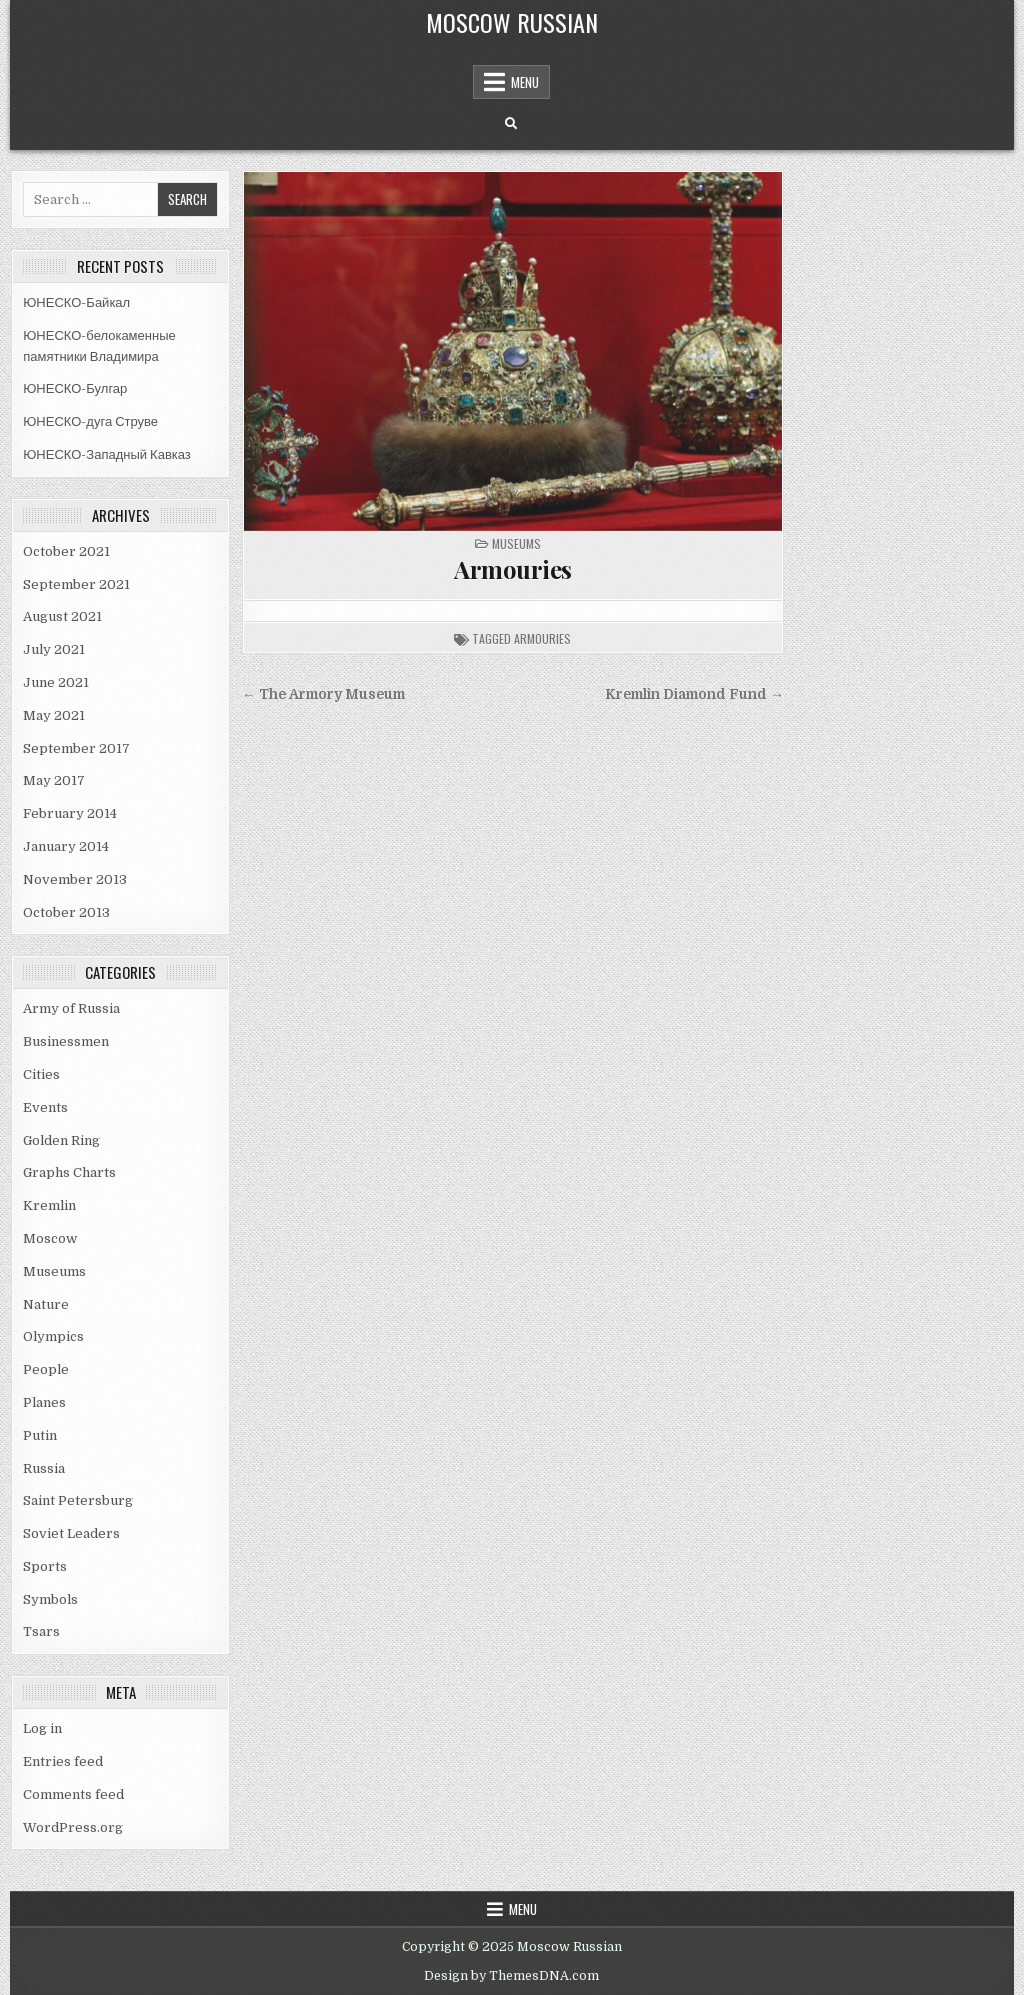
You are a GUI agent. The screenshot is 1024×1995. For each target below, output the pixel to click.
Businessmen (66, 1041)
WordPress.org (73, 1827)
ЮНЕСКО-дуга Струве (90, 421)
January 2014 (66, 846)
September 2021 (76, 584)
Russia (44, 1468)
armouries (542, 638)
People (46, 1369)
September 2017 (76, 748)
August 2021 (62, 616)
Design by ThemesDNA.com (511, 1976)
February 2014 (70, 813)
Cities (41, 1074)
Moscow (50, 1238)
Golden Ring (61, 1140)
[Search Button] (511, 124)
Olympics (53, 1336)
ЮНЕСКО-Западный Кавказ (107, 454)
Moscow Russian (512, 22)
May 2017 (54, 780)
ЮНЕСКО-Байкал (76, 302)
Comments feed (73, 1794)
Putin (40, 1435)
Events (45, 1107)
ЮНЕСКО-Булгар (75, 388)
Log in (42, 1728)
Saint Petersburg (78, 1500)
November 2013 (75, 879)
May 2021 (54, 715)
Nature (46, 1304)
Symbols (50, 1599)
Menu (525, 82)
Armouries (513, 569)
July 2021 (54, 649)
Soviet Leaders (71, 1533)
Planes (44, 1402)
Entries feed (63, 1761)
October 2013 (66, 912)
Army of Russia (71, 1008)
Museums (54, 1271)
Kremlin (49, 1205)
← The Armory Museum (323, 694)
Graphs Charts (69, 1172)
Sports (45, 1566)
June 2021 (56, 682)
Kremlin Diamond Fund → (694, 694)
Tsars (41, 1631)
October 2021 (66, 551)
